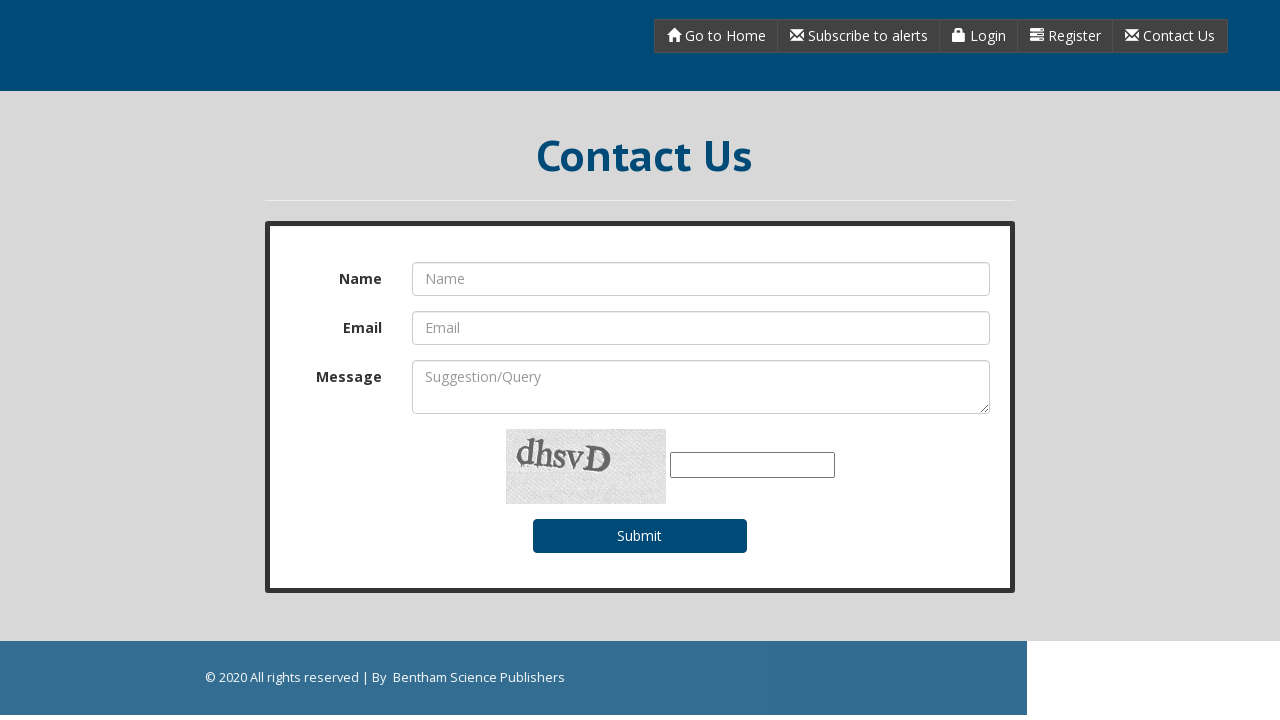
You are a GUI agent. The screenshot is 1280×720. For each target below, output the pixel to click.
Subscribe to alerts (859, 35)
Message (349, 376)
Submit (639, 535)
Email (362, 327)
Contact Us (1170, 35)
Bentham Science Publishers (325, 677)
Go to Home (716, 35)
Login (979, 35)
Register (1065, 35)
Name (360, 278)
